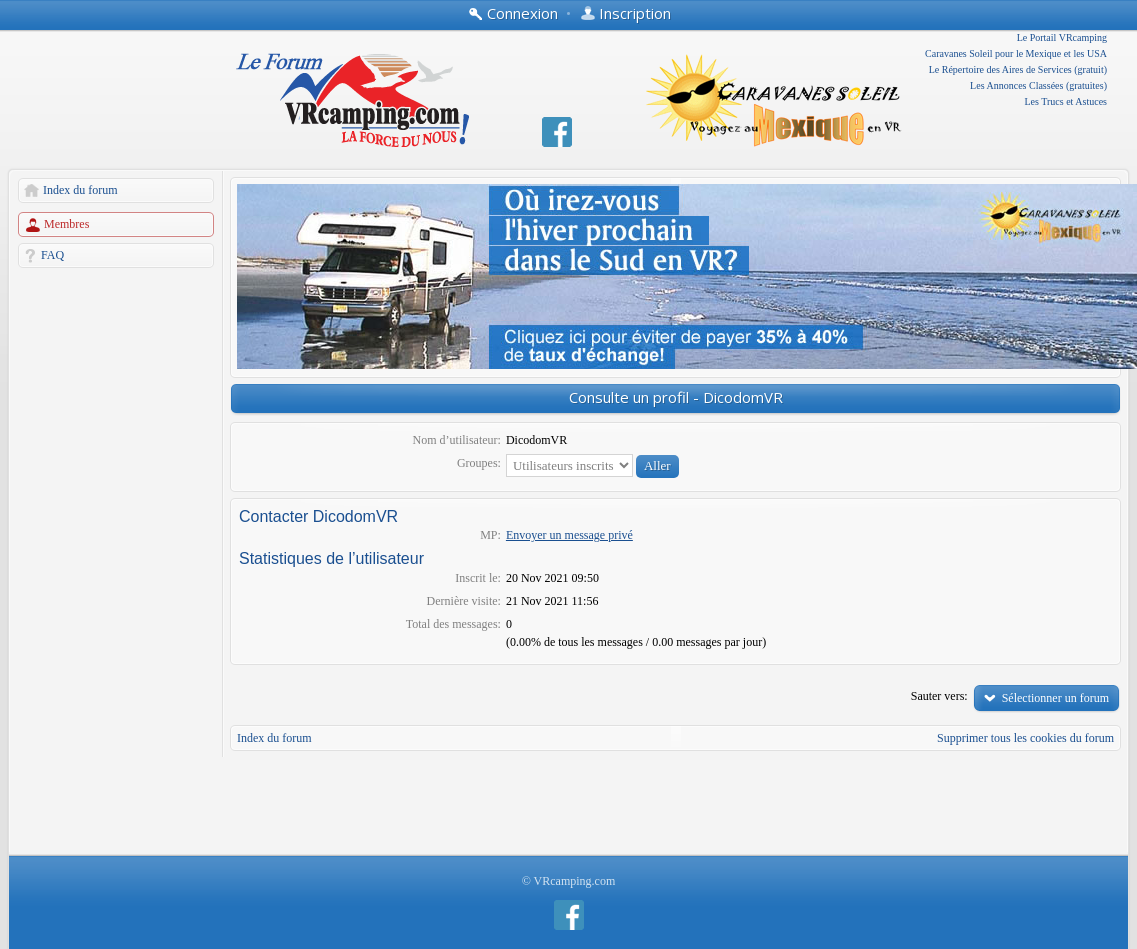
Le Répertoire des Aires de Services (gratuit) (1018, 69)
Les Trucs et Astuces (1066, 101)
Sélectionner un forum (1055, 698)
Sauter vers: (939, 696)
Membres (66, 224)
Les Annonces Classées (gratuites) (1038, 85)
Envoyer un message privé (569, 535)
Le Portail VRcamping (1062, 37)
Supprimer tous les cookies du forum (1025, 738)
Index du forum (80, 190)
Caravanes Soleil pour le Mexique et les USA (1016, 53)
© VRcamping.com (569, 881)
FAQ (52, 255)
